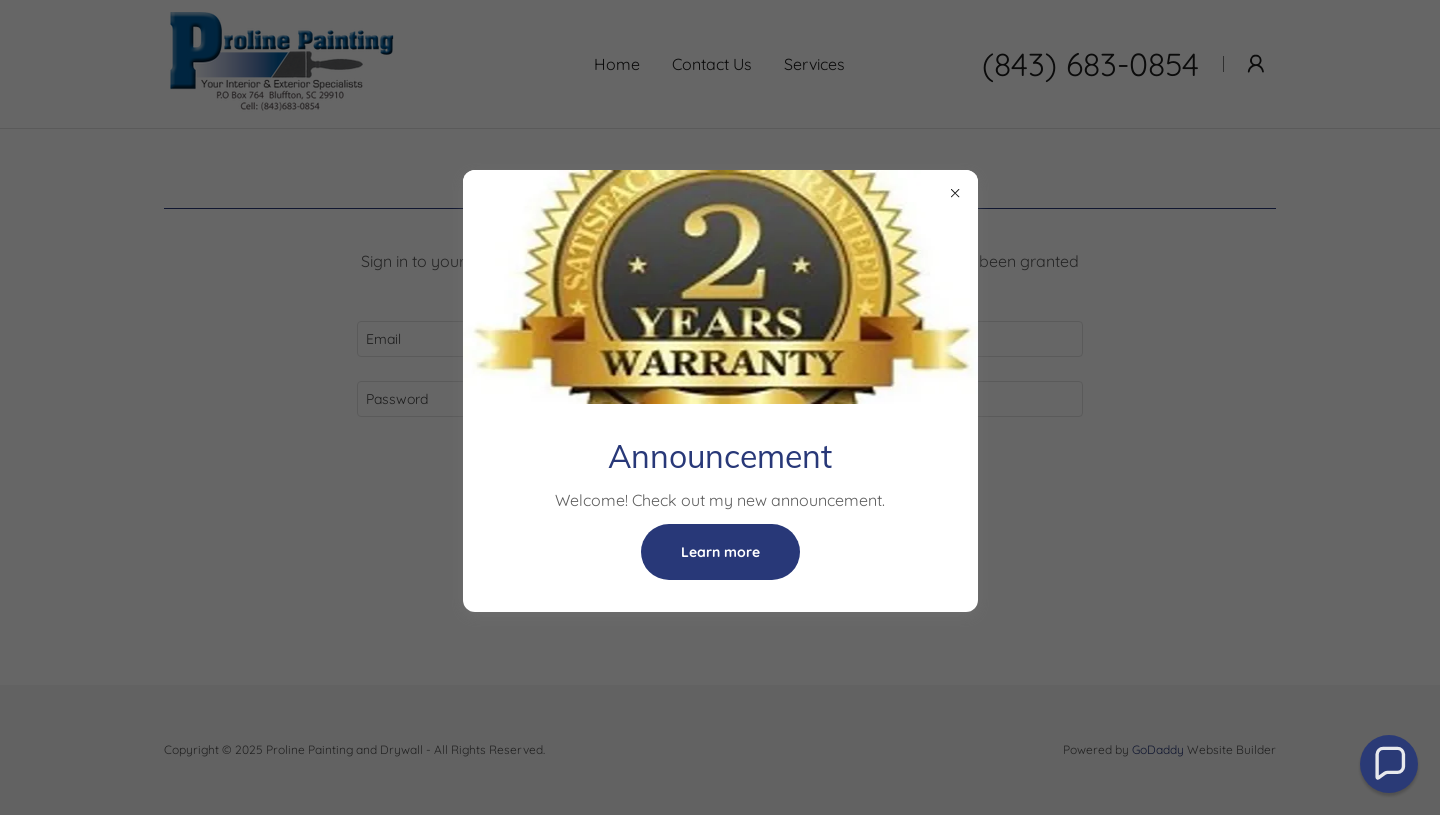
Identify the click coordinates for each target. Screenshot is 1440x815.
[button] (1389, 764)
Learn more (720, 552)
